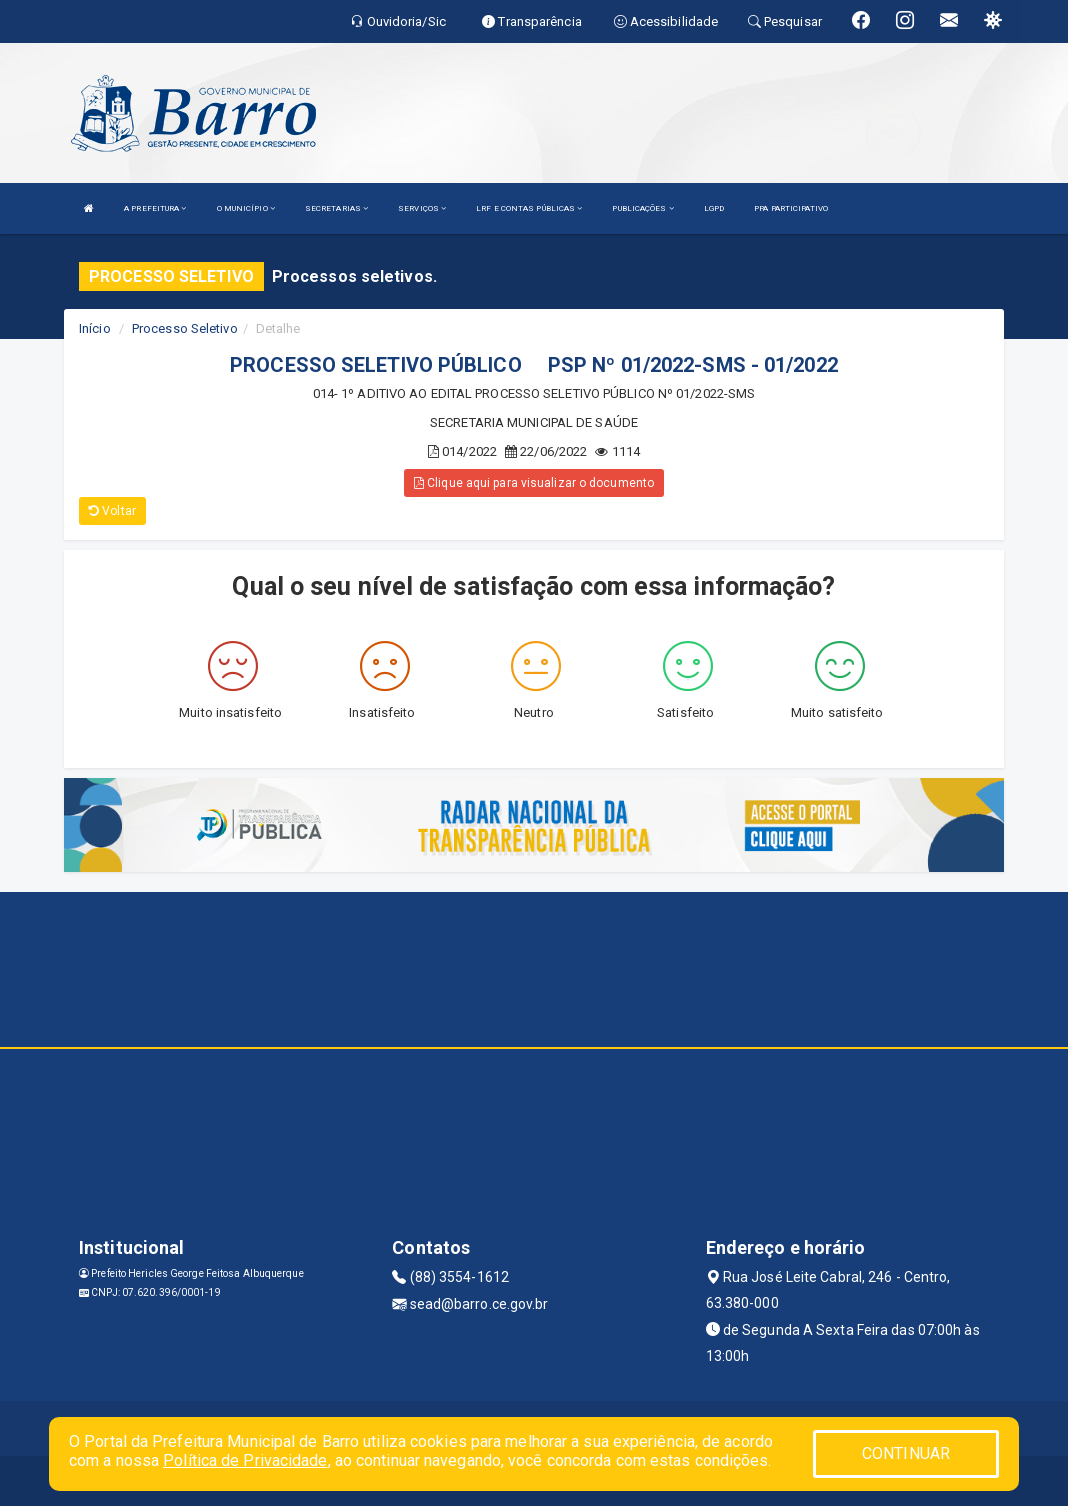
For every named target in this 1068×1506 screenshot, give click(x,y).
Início (95, 328)
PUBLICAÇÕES (642, 208)
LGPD (714, 208)
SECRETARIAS (336, 208)
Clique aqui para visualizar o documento (534, 483)
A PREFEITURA (155, 208)
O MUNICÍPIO (246, 208)
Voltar (112, 511)
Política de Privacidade (245, 1460)
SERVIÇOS (422, 208)
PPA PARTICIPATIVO (791, 208)
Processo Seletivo (185, 328)
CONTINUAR (906, 1453)
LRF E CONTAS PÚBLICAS (529, 208)
